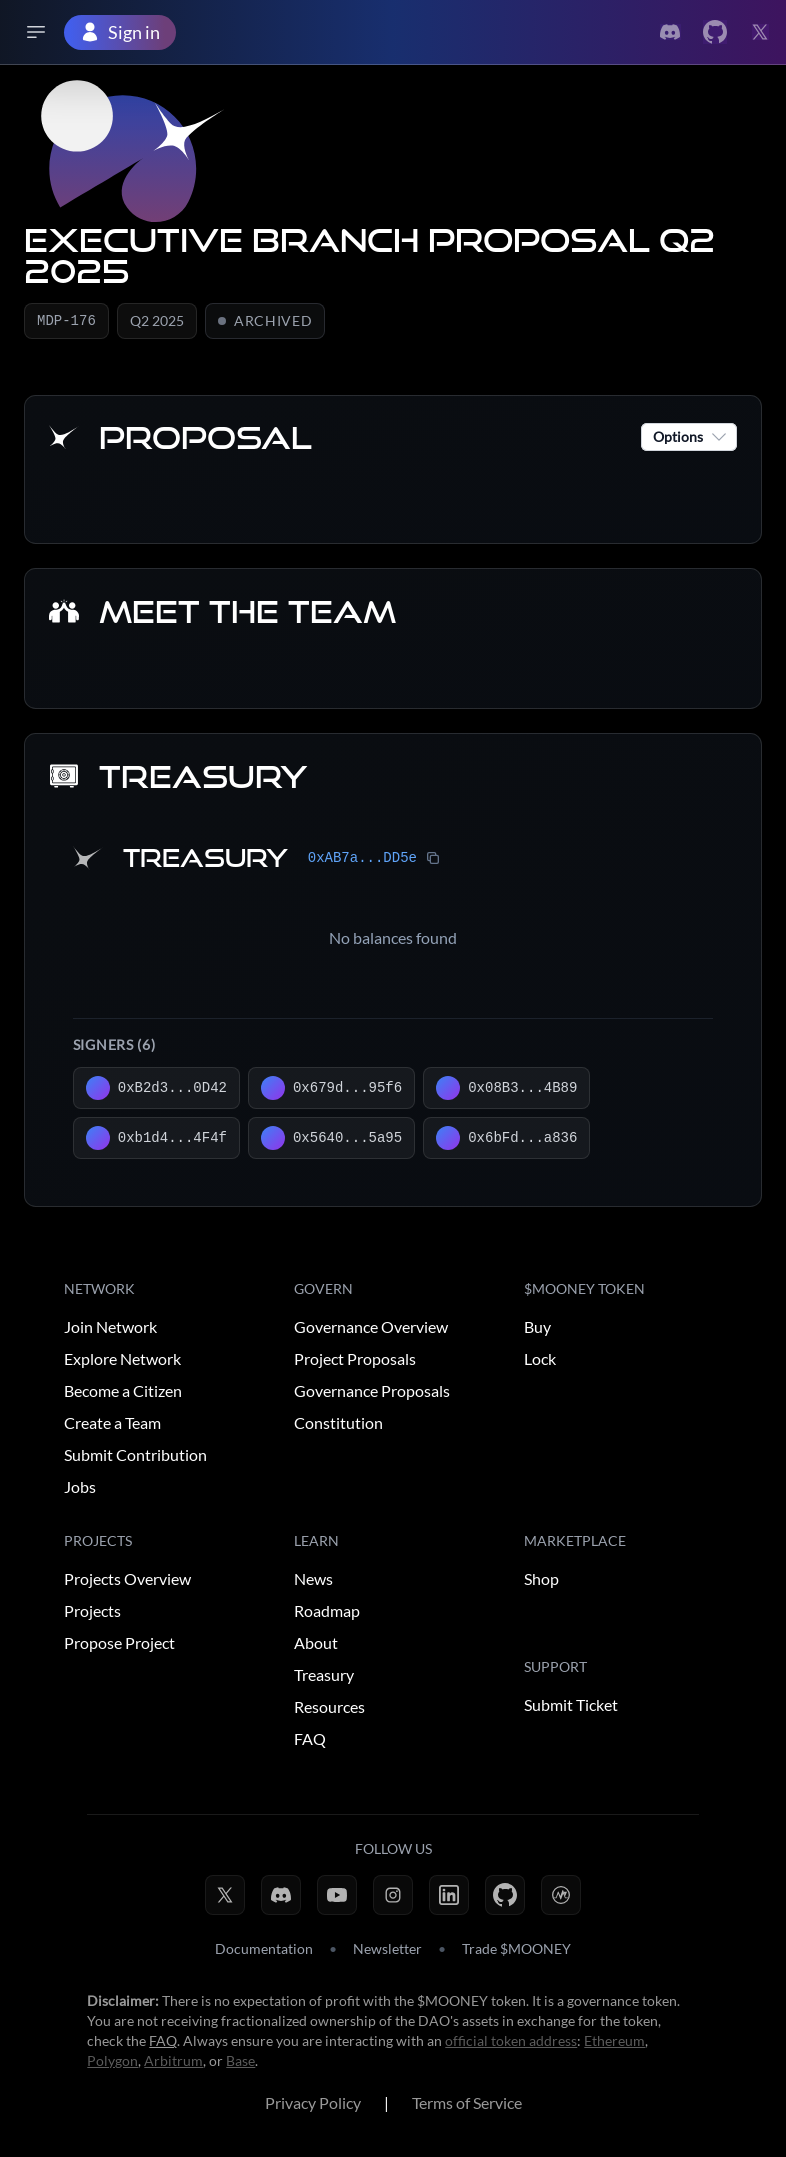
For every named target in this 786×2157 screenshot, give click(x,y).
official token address (511, 2042)
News (313, 1580)
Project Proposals (355, 1360)
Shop (541, 1580)
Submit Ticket (571, 1706)
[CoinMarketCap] (561, 1897)
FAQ (310, 1740)
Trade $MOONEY (516, 1950)
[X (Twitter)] (225, 1897)
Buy (537, 1328)
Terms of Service (467, 2104)
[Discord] (281, 1897)
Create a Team (112, 1424)
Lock (540, 1360)
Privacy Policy (313, 2104)
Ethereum (614, 2042)
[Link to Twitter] (715, 32)
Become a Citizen (123, 1392)
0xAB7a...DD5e (362, 860)
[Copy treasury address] (433, 860)
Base (240, 2062)
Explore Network (122, 1360)
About (316, 1644)
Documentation (264, 1950)
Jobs (80, 1488)
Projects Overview (127, 1580)
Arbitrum (173, 2062)
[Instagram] (393, 1897)
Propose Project (119, 1644)
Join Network (110, 1328)
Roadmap (327, 1612)
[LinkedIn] (449, 1897)
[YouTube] (337, 1897)
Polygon (112, 2062)
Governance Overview (371, 1328)
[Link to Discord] (670, 32)
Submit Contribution (135, 1456)
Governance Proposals (372, 1392)
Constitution (338, 1424)
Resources (329, 1708)
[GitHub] (505, 1897)
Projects (92, 1612)
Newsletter (387, 1950)
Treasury (324, 1676)
